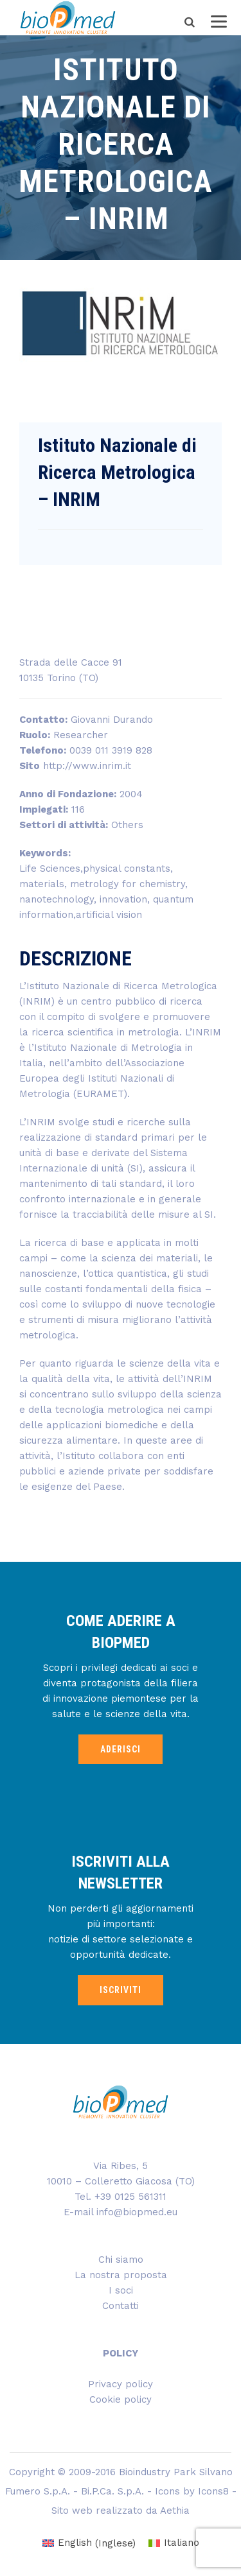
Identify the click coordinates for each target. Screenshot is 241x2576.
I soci (121, 2290)
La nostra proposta (121, 2275)
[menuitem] (89, 2543)
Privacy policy (120, 2384)
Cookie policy (120, 2399)
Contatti (120, 2306)
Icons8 (213, 2491)
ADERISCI (120, 1749)
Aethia (175, 2510)
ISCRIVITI (120, 1990)
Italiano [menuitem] (181, 2542)
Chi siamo (120, 2259)
